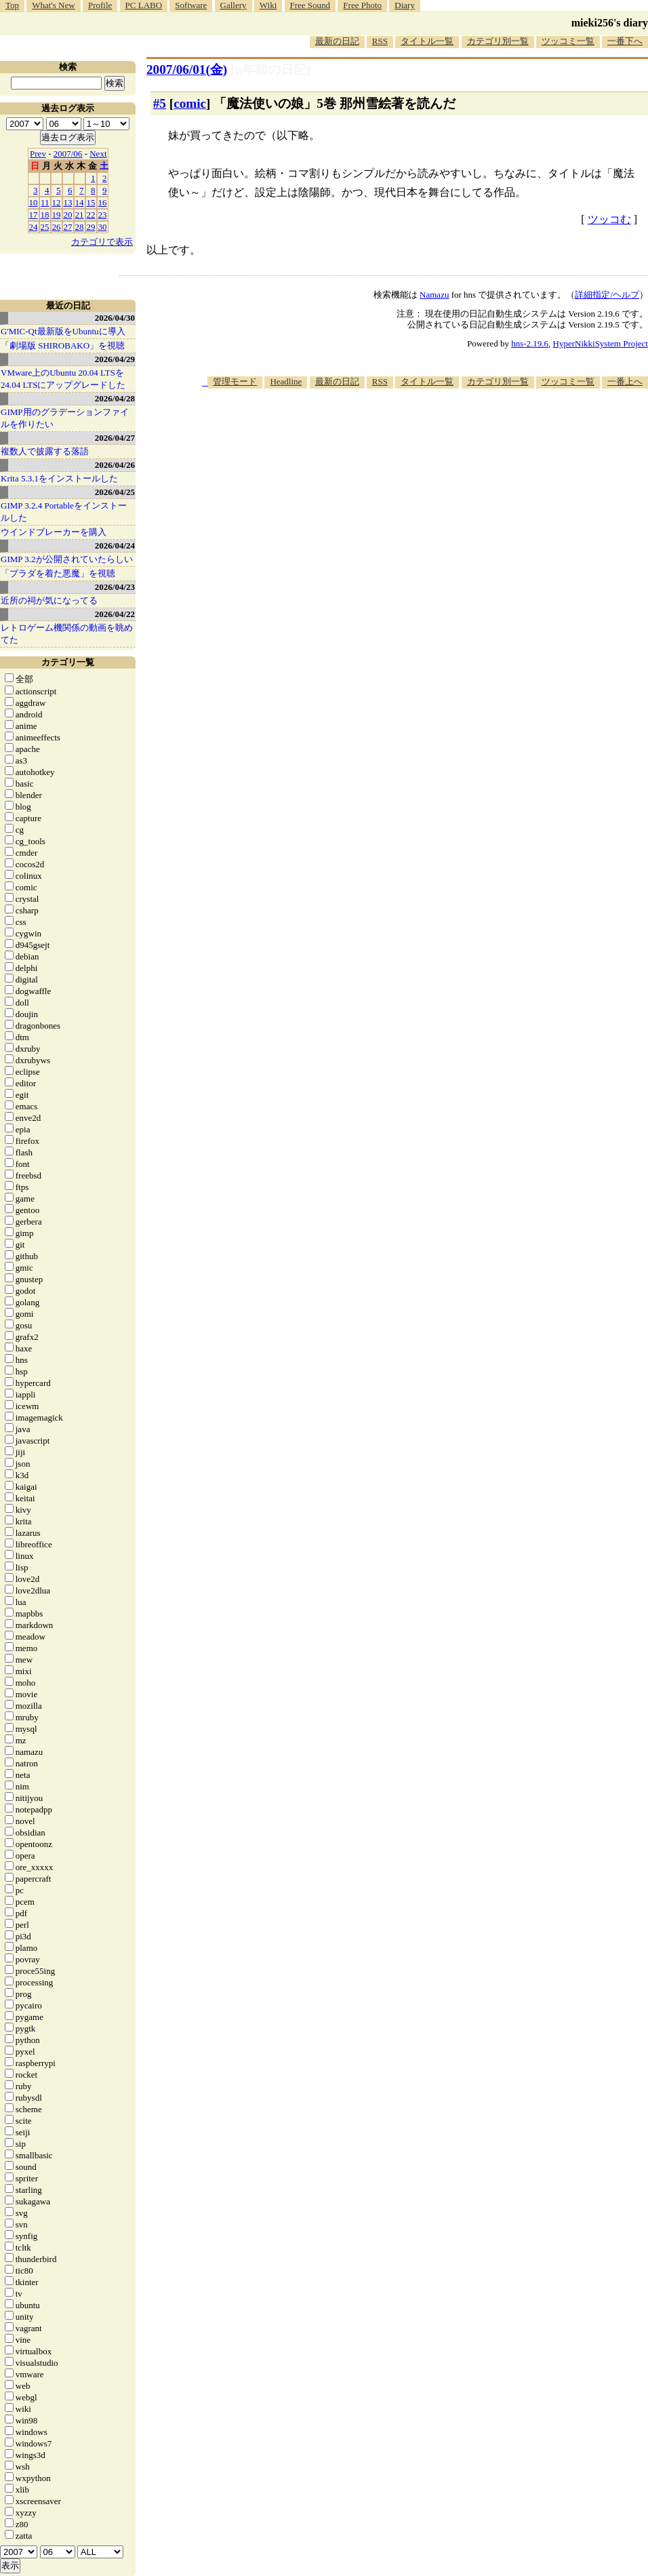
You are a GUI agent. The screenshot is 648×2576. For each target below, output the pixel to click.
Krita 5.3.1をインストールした (59, 478)
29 (91, 227)
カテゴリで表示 (102, 242)
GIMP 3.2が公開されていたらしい (67, 559)
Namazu (434, 295)
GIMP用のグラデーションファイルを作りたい (65, 418)
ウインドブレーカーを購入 (53, 532)
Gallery (233, 5)
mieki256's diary (609, 22)
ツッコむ (609, 219)
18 (45, 215)
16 (102, 202)
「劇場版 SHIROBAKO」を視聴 (63, 345)
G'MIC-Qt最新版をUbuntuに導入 (63, 331)
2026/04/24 (115, 545)
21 (79, 215)
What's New (53, 5)
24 (33, 227)
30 (102, 227)
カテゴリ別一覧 (498, 41)
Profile (100, 5)
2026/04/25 (115, 492)
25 (45, 227)
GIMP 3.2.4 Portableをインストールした (64, 511)
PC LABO (144, 5)
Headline (286, 381)
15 (91, 202)
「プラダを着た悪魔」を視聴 (58, 573)
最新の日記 (337, 41)
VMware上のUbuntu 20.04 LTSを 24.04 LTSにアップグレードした (63, 379)
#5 (159, 103)
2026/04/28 (115, 398)
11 (45, 202)
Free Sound (310, 5)
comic (190, 103)
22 (91, 215)
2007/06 (68, 153)
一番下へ (625, 41)
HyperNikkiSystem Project (600, 343)
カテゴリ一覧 (67, 662)
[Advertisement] (583, 450)
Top (12, 5)
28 (79, 227)
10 (33, 202)
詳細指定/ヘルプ (607, 295)
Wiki (268, 5)
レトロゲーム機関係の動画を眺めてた (67, 633)
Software (191, 5)
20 (68, 215)
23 (102, 215)
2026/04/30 (115, 318)
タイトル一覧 (427, 41)
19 (56, 215)
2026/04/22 (115, 614)
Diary (404, 5)
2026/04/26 (115, 465)
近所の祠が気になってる (49, 600)
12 (56, 202)
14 (79, 202)
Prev (38, 153)
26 (56, 227)
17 (33, 215)
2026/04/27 (115, 438)
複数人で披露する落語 (45, 451)
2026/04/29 (115, 359)
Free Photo (362, 5)
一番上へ (625, 381)
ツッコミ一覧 (568, 41)
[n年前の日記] (270, 69)
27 (68, 227)
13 (68, 202)
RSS (380, 41)
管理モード (235, 381)
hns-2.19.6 (529, 343)
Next (97, 153)
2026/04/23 (115, 587)
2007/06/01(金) (186, 69)
